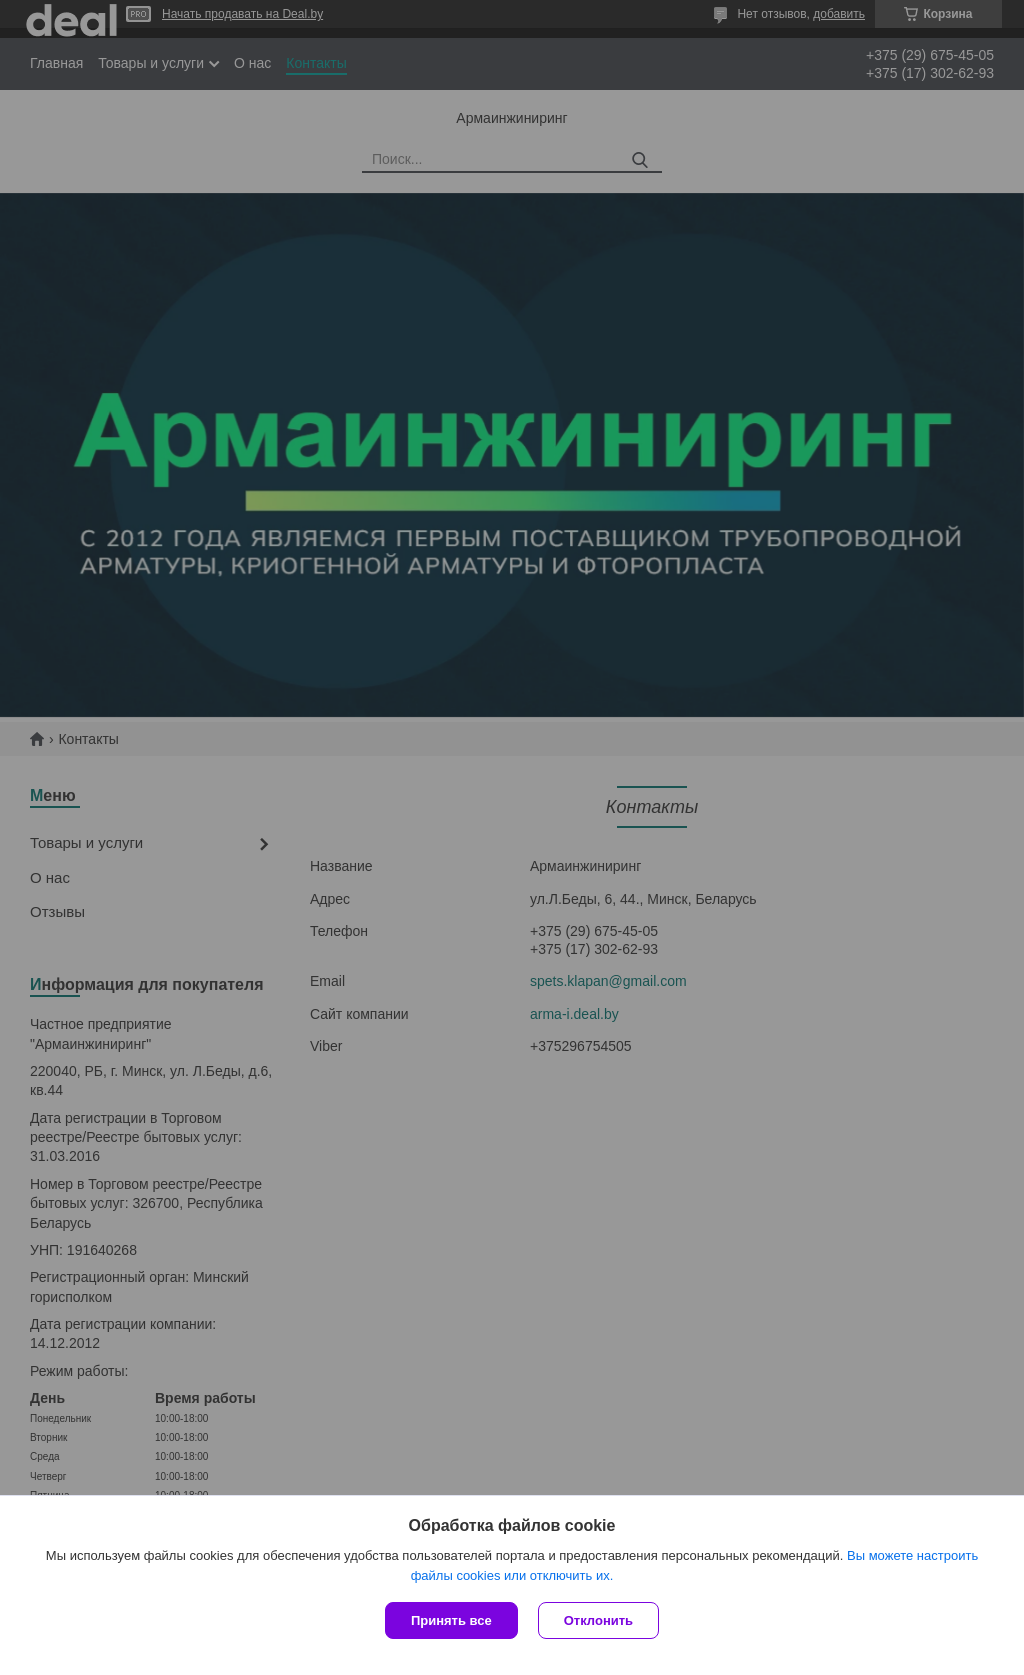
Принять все (451, 1620)
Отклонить (598, 1620)
